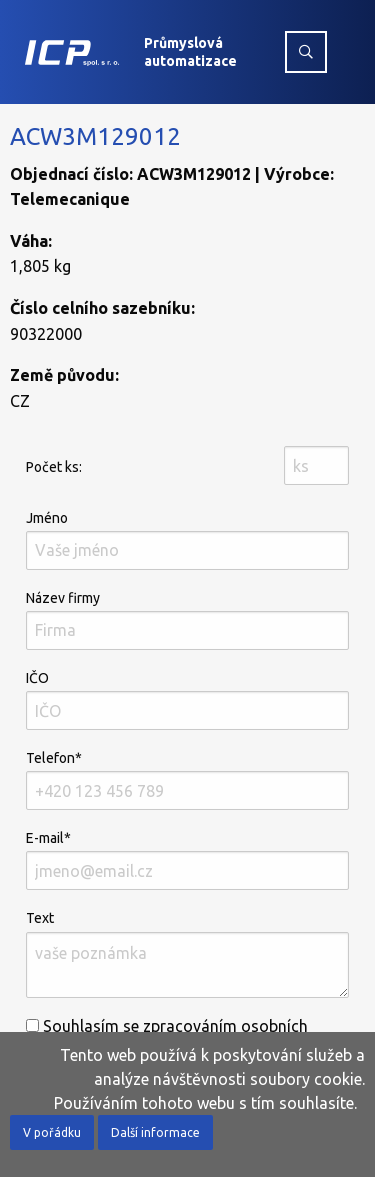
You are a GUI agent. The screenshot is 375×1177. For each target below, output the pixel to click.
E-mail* (187, 860)
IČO (187, 700)
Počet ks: (54, 467)
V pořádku (52, 1132)
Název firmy (187, 620)
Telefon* (187, 780)
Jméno (187, 540)
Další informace (155, 1132)
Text (187, 953)
